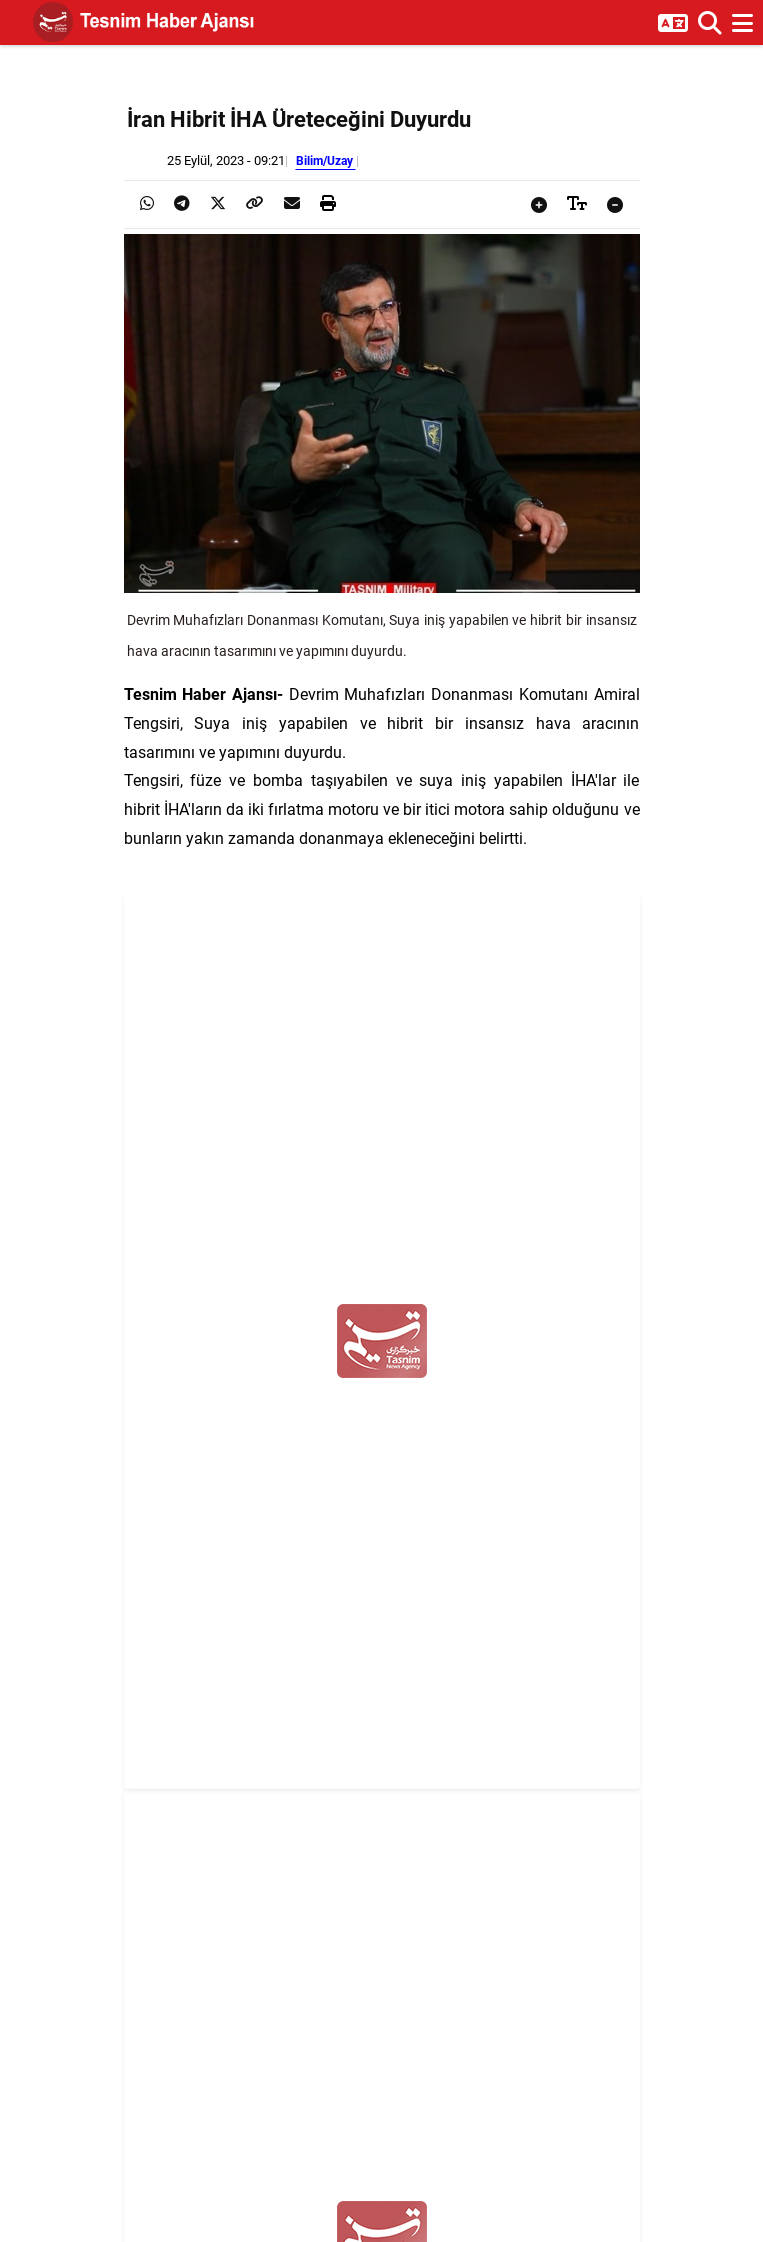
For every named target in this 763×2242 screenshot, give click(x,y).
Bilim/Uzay (326, 160)
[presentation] (147, 203)
